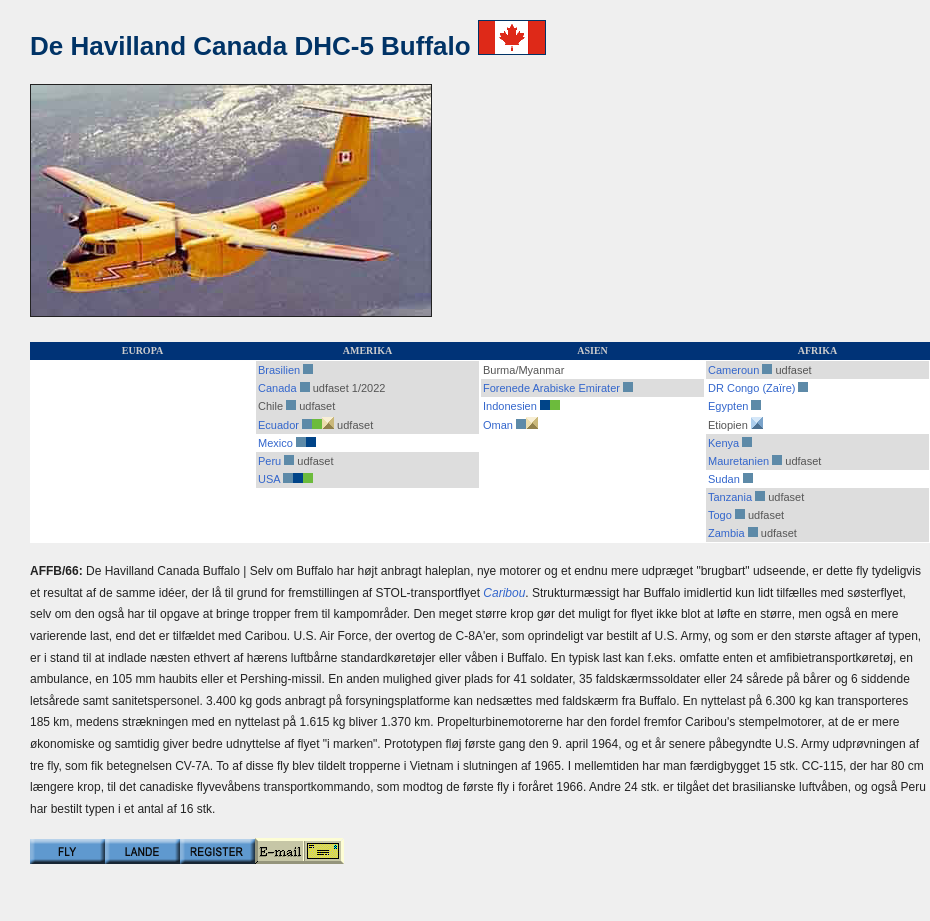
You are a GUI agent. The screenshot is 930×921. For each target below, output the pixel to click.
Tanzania (730, 497)
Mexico (275, 443)
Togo (720, 515)
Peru (269, 461)
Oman (498, 425)
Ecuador (278, 425)
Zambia (726, 533)
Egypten (728, 406)
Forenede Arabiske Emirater (551, 388)
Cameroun (733, 370)
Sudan (724, 479)
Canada (277, 388)
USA (269, 479)
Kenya (723, 443)
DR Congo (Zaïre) (751, 388)
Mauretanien (738, 461)
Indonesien (510, 406)
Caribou (504, 593)
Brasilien (279, 370)
